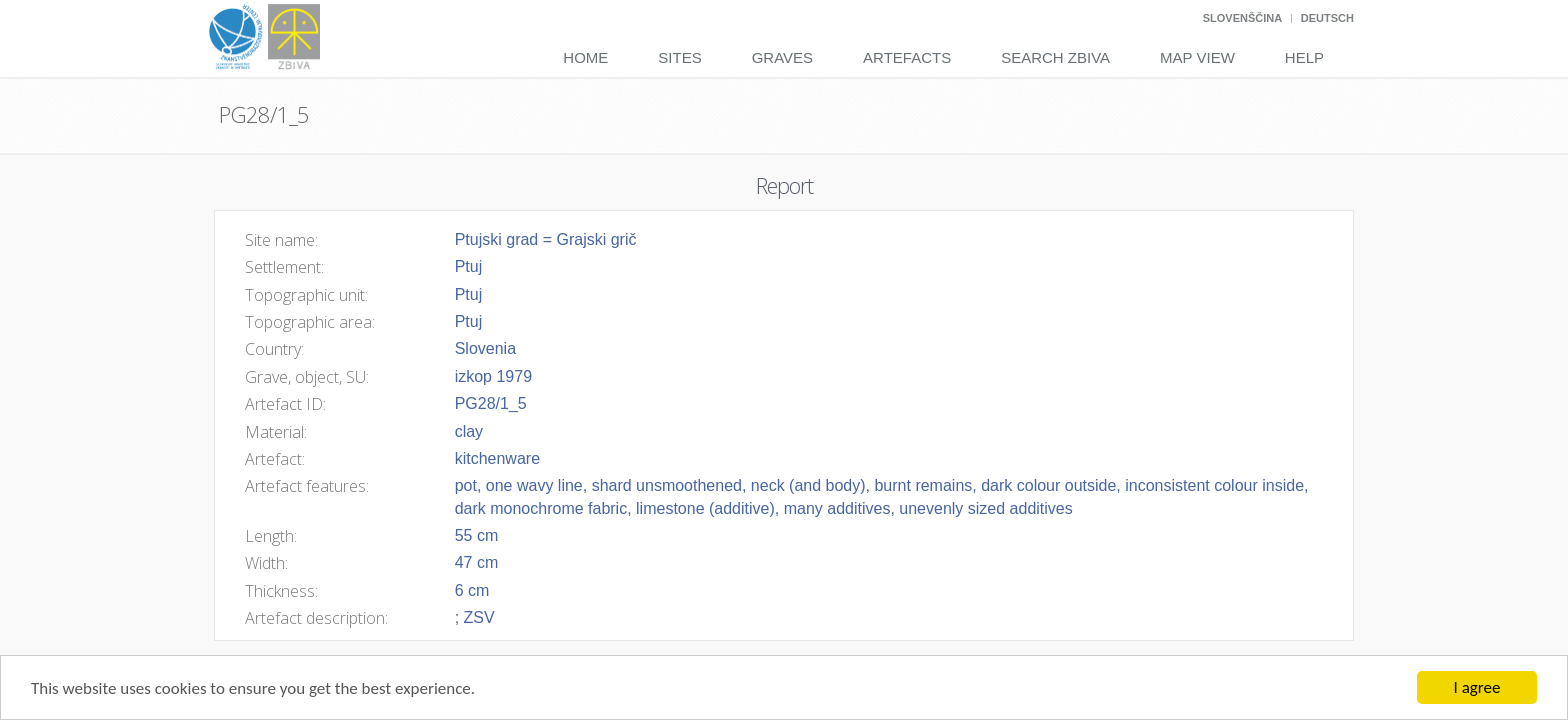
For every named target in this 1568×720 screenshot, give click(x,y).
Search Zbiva (1055, 57)
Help (1304, 57)
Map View (1197, 57)
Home (585, 57)
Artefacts (907, 57)
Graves (782, 57)
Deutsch (1327, 18)
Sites (679, 57)
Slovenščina (1242, 18)
